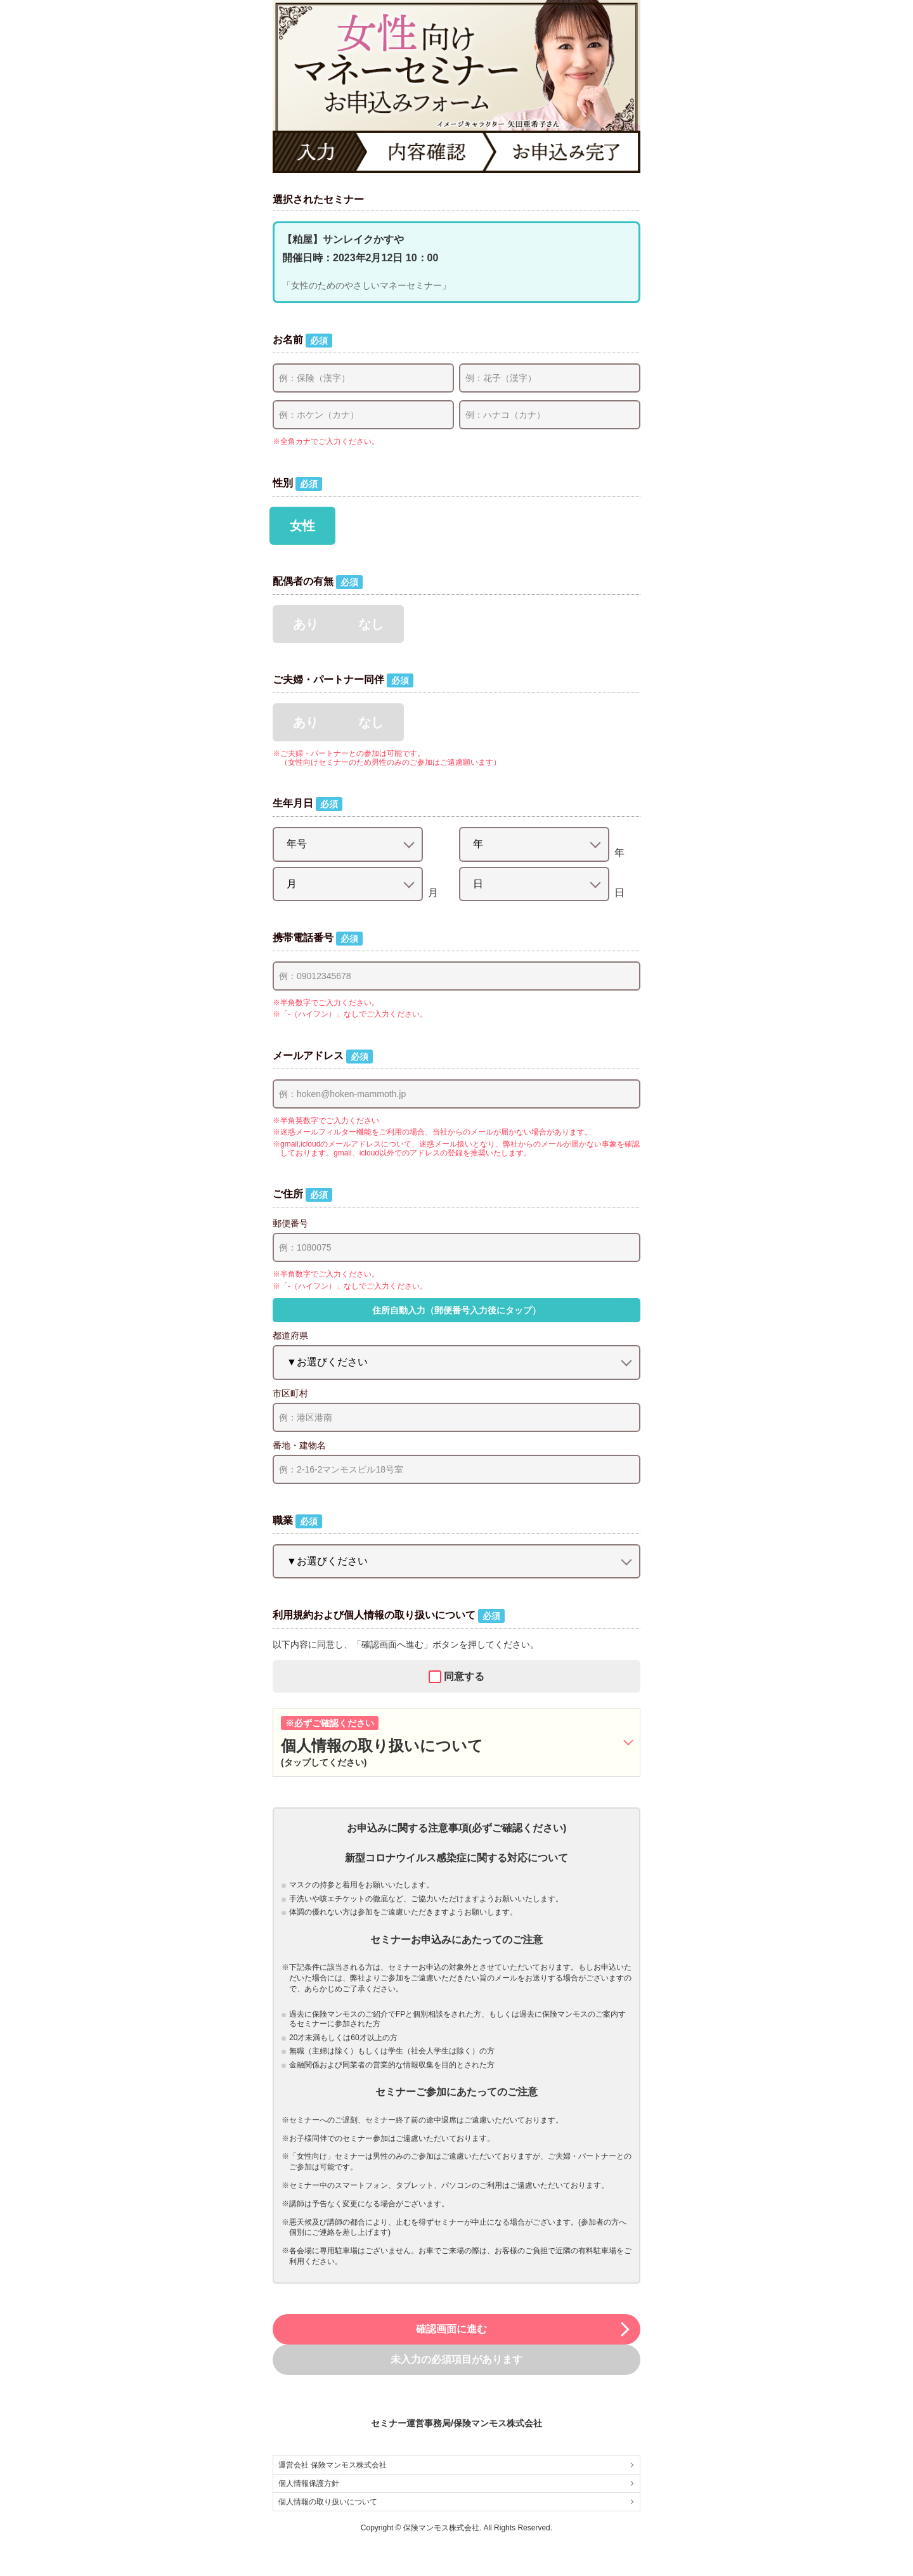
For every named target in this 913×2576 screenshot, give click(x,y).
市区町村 (290, 1393)
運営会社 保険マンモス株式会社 (456, 2465)
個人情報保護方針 (456, 2483)
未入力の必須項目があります (456, 2359)
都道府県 (290, 1335)
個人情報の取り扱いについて (456, 2501)
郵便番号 (290, 1223)
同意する (464, 1676)
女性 (302, 526)
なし (371, 624)
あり (305, 624)
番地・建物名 (299, 1445)
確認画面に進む (524, 2329)
